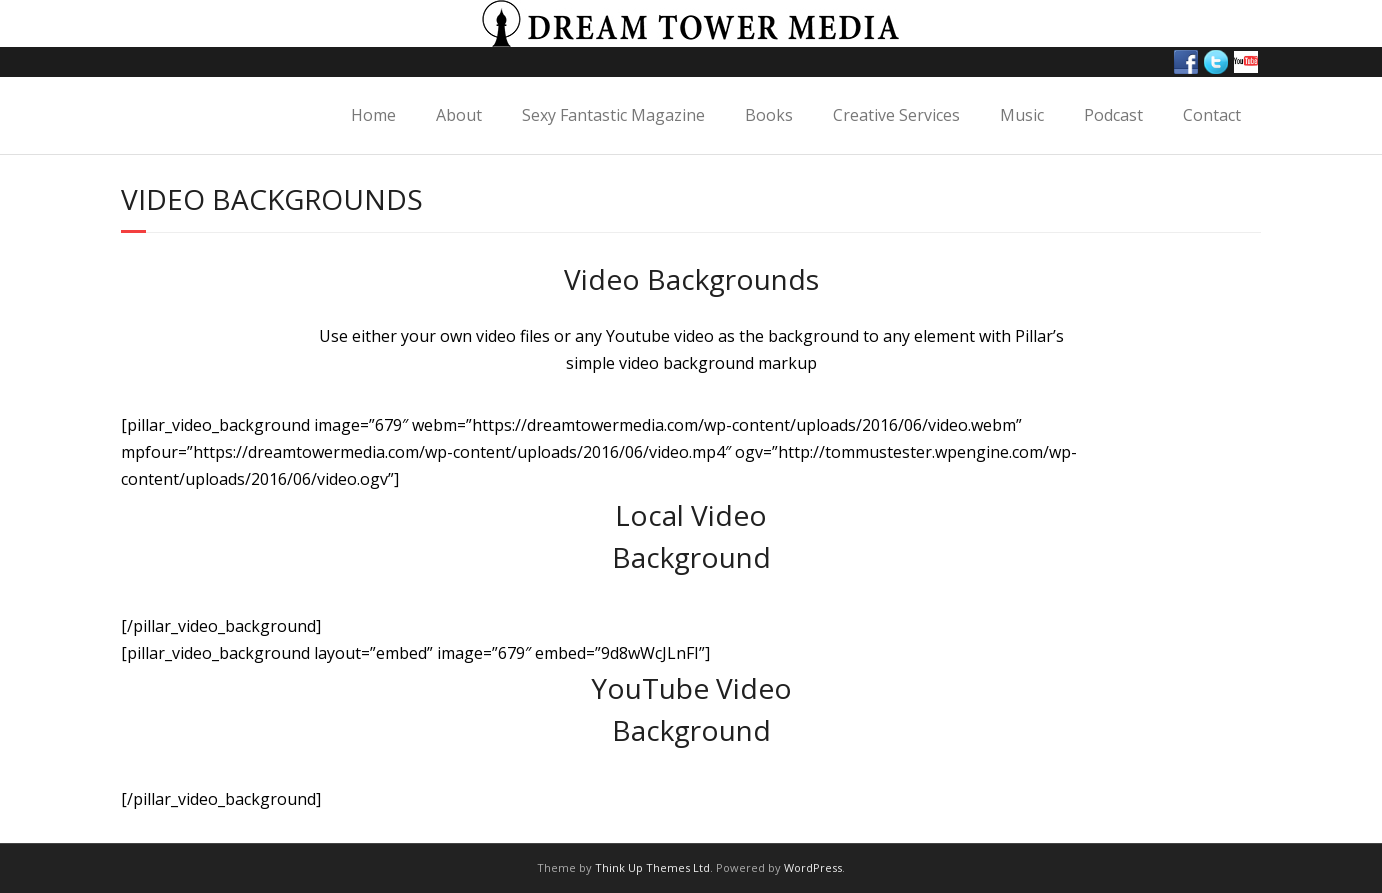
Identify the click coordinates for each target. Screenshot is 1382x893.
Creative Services (896, 115)
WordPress (813, 867)
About (459, 115)
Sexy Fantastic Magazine (613, 115)
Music (1022, 115)
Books (769, 115)
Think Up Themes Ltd (652, 867)
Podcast (1113, 115)
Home (373, 115)
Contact (1212, 115)
